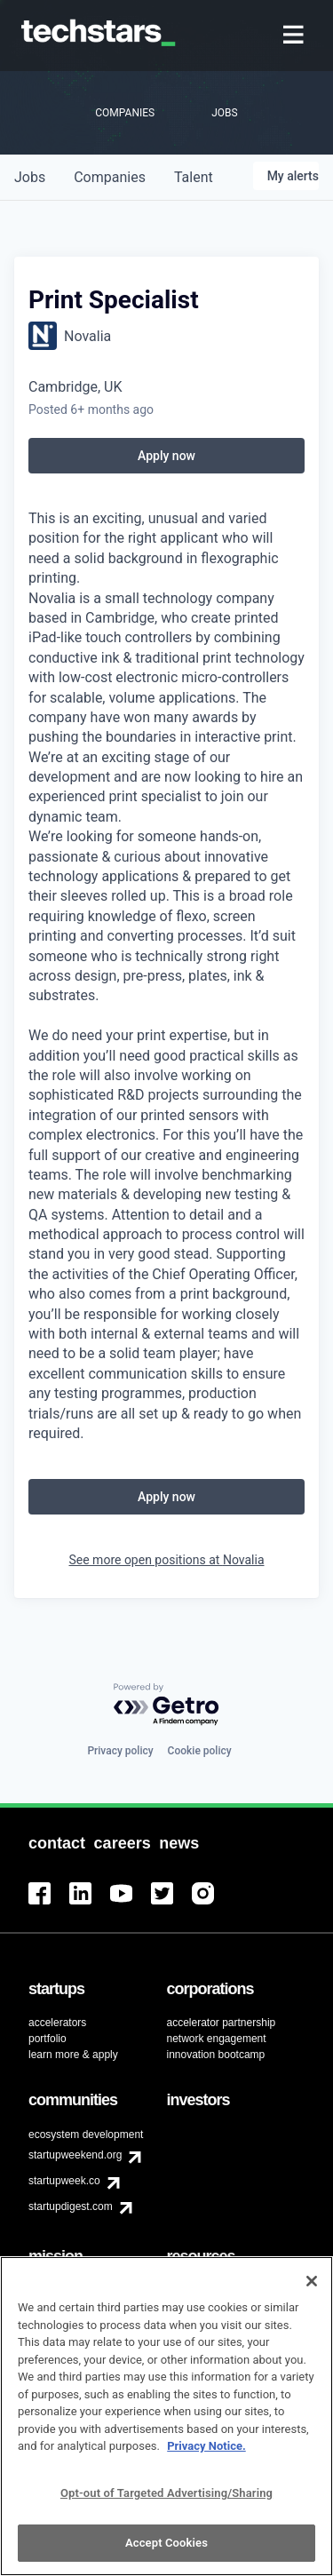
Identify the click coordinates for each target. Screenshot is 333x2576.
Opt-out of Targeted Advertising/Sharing (166, 2501)
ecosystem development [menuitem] (85, 2134)
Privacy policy (120, 1751)
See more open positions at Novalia (166, 1560)
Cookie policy (200, 1751)
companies (110, 177)
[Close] (311, 2289)
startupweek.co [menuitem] (64, 2180)
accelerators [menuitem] (57, 2022)
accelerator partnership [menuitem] (221, 2022)
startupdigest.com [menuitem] (70, 2206)
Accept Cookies (166, 2551)
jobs (29, 177)
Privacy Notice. (206, 2454)
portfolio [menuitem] (47, 2038)
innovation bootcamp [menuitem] (216, 2054)
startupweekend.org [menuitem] (75, 2155)
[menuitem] (295, 36)
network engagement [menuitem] (216, 2038)
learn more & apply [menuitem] (73, 2054)
